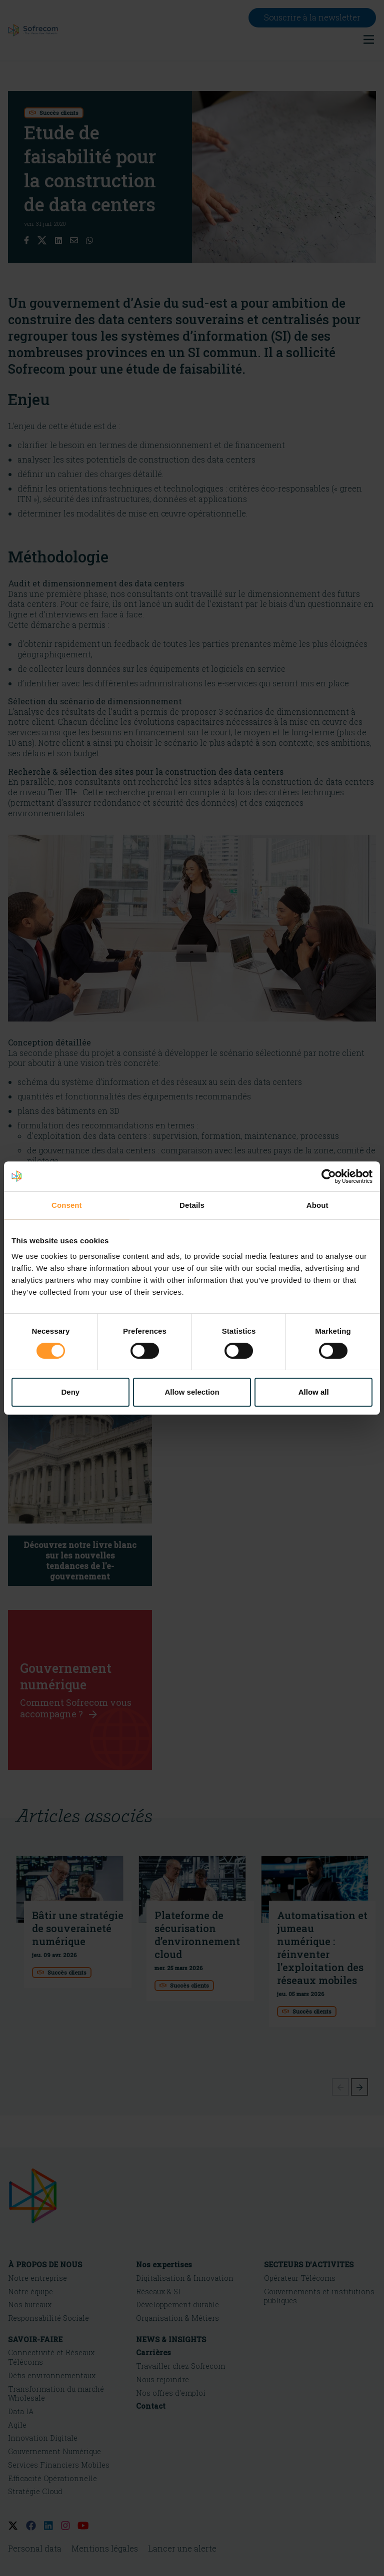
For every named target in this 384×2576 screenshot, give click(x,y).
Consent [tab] (67, 1205)
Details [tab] (192, 1205)
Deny (70, 1392)
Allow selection (191, 1392)
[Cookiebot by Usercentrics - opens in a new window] (328, 1176)
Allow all (313, 1392)
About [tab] (317, 1205)
